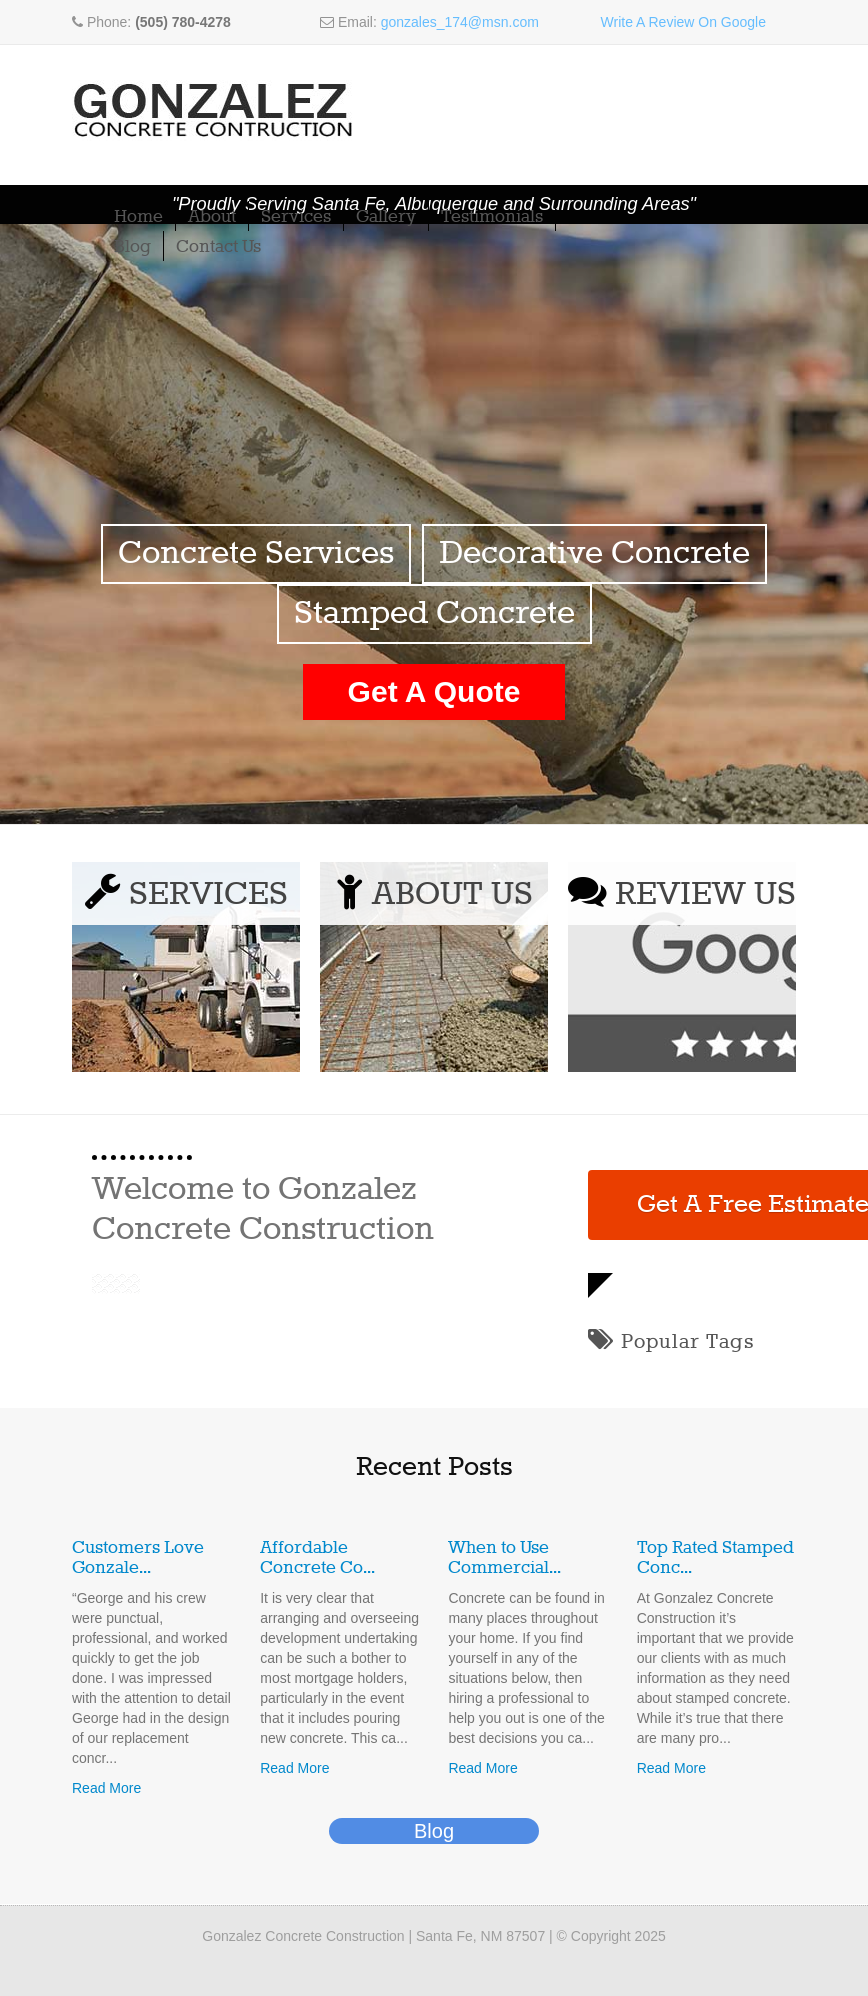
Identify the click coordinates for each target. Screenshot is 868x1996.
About (212, 217)
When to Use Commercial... (504, 1558)
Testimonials (492, 217)
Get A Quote (434, 691)
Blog (132, 247)
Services (296, 217)
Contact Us (218, 247)
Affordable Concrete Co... (317, 1558)
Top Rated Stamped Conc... (715, 1558)
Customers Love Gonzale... (138, 1558)
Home (138, 217)
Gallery (386, 217)
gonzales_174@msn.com (460, 22)
